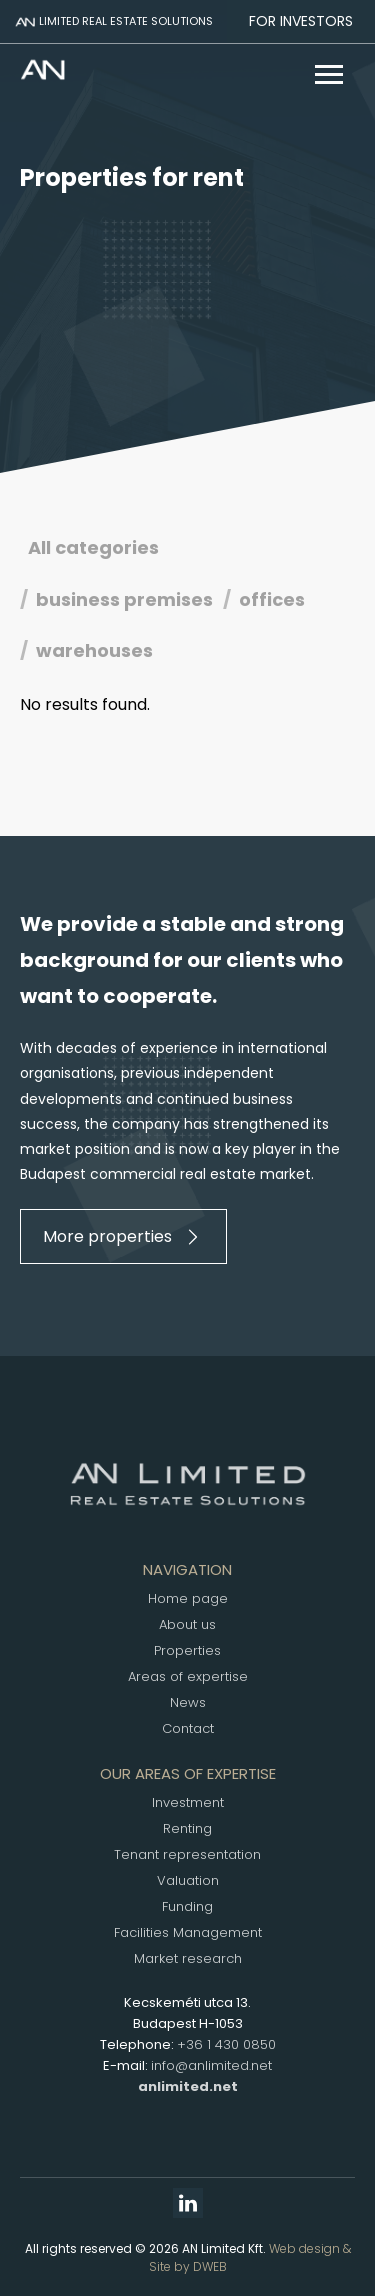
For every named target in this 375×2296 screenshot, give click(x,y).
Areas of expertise (188, 1676)
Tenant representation (187, 1854)
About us (187, 1624)
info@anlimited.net (211, 2065)
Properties (187, 1650)
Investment (188, 1802)
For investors (301, 21)
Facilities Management (188, 1932)
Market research (188, 1958)
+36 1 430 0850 (226, 2044)
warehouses (94, 650)
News (188, 1702)
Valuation (188, 1880)
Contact (188, 1728)
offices (272, 599)
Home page (188, 1598)
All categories (93, 547)
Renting (187, 1828)
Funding (187, 1906)
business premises (124, 599)
